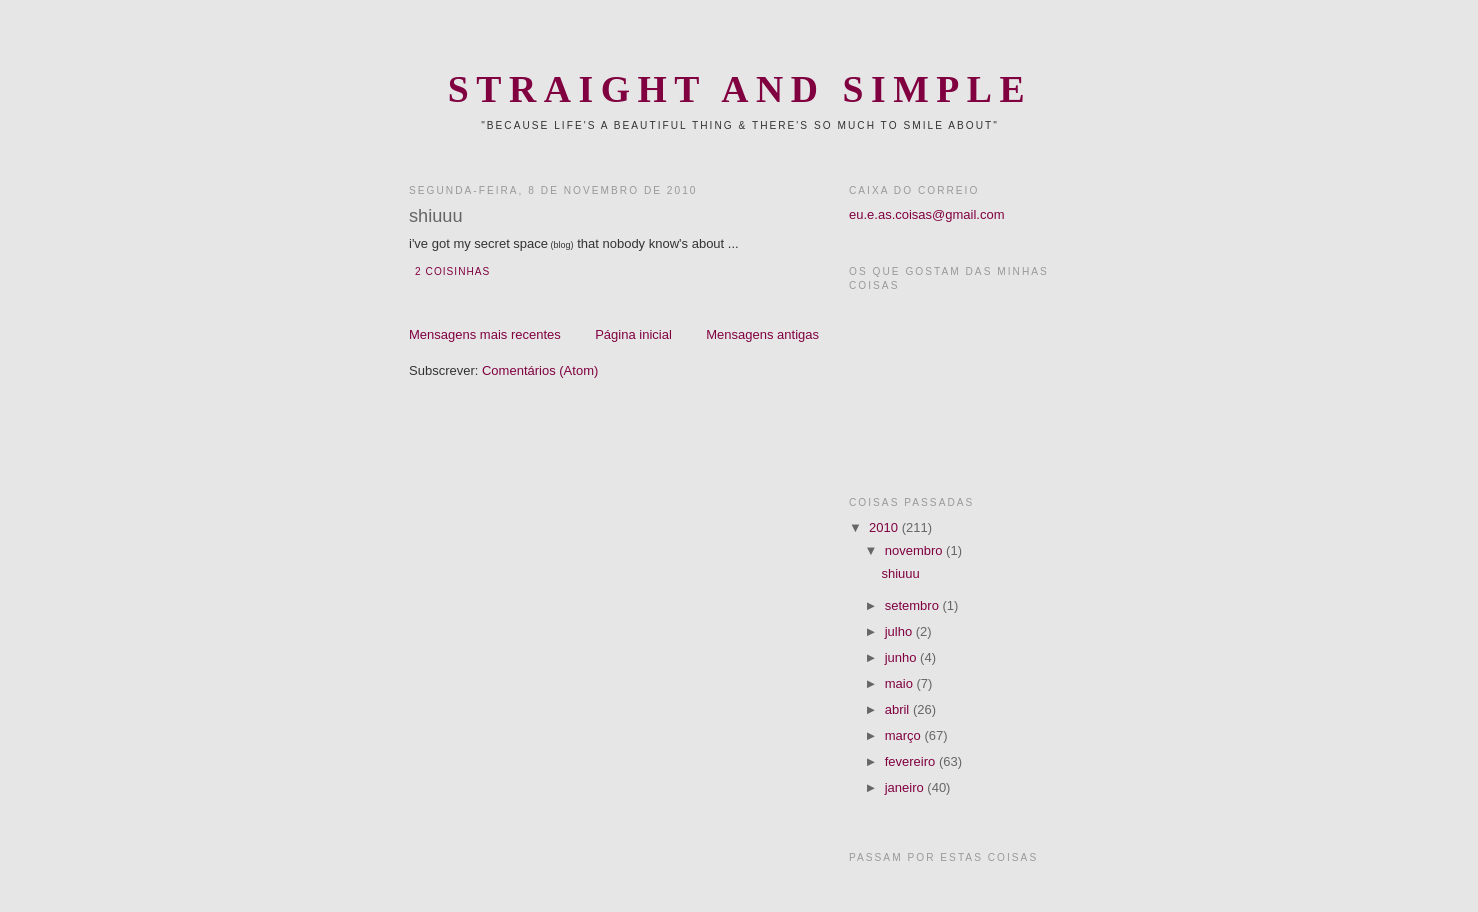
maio (901, 683)
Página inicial (633, 334)
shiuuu (436, 216)
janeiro (906, 787)
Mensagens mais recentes (485, 334)
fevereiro (912, 761)
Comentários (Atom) (540, 370)
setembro (914, 605)
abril (899, 709)
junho (902, 657)
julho (900, 631)
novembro (915, 550)
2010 (885, 527)
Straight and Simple (740, 89)
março (905, 735)
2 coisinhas (452, 271)
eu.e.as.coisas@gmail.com (927, 214)
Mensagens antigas (762, 334)
